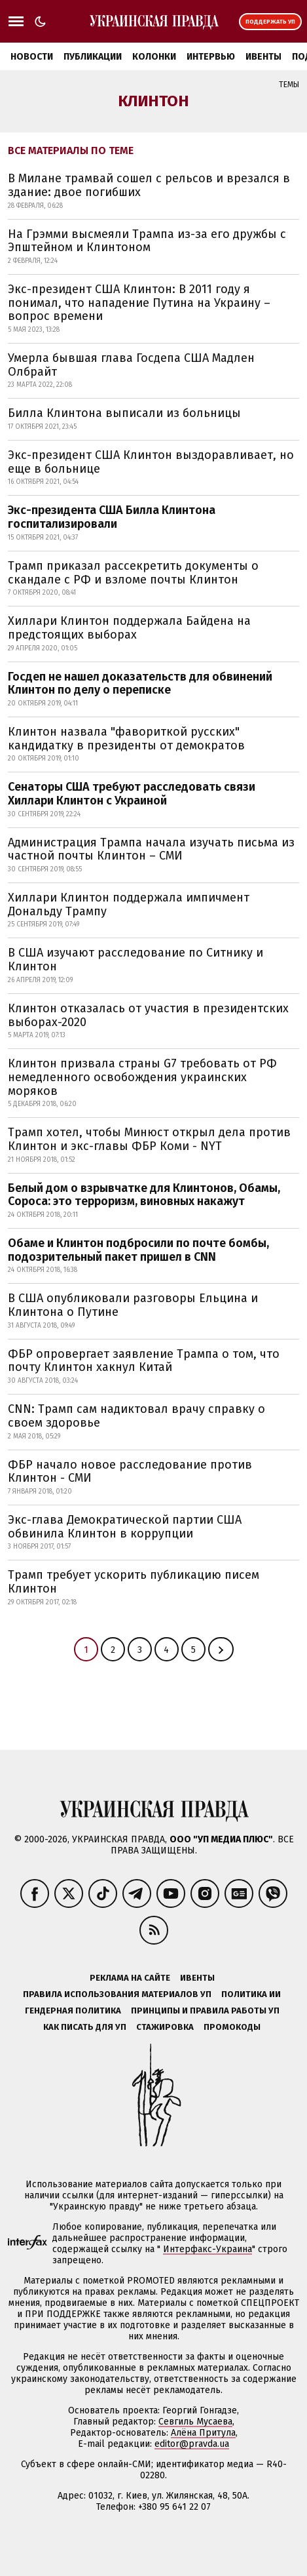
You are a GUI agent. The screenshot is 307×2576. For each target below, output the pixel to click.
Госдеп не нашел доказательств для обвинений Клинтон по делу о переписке (140, 683)
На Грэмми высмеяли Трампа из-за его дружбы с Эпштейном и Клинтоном (147, 241)
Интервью (211, 56)
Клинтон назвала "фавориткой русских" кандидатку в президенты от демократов (126, 738)
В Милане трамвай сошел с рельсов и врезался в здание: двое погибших (149, 185)
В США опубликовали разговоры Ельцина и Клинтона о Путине (133, 1305)
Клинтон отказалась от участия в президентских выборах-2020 (148, 1015)
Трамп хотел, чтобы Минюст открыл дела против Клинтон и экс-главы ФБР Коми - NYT (149, 1139)
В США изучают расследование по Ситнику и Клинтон (135, 959)
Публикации (92, 56)
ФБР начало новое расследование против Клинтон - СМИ (130, 1471)
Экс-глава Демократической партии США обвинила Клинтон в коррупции (125, 1527)
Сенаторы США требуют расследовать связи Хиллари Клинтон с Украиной (131, 794)
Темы (289, 84)
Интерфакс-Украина (207, 2249)
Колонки (154, 56)
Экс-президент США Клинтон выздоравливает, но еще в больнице (151, 462)
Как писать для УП (84, 2027)
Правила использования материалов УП (117, 1994)
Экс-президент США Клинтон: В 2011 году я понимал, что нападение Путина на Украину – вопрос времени (139, 302)
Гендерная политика (73, 2010)
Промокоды (232, 2027)
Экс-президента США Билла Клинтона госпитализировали (111, 517)
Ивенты (263, 56)
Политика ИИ (251, 1994)
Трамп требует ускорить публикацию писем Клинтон (133, 1582)
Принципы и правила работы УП (205, 2010)
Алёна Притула (203, 2432)
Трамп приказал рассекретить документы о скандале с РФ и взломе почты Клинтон (133, 573)
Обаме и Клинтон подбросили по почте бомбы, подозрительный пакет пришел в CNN (138, 1250)
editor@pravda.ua (191, 2443)
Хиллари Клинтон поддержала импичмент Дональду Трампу (128, 904)
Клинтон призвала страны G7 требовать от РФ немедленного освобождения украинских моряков (142, 1077)
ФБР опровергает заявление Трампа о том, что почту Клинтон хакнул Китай (144, 1361)
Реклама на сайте (130, 1978)
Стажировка (165, 2027)
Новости (31, 56)
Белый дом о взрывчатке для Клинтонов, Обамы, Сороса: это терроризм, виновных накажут (144, 1195)
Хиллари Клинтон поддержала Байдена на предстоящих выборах (129, 628)
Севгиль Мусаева (195, 2421)
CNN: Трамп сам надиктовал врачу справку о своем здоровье (136, 1416)
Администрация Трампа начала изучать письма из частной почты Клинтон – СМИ (151, 849)
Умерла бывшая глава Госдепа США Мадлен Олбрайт (131, 365)
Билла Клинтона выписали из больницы (124, 413)
